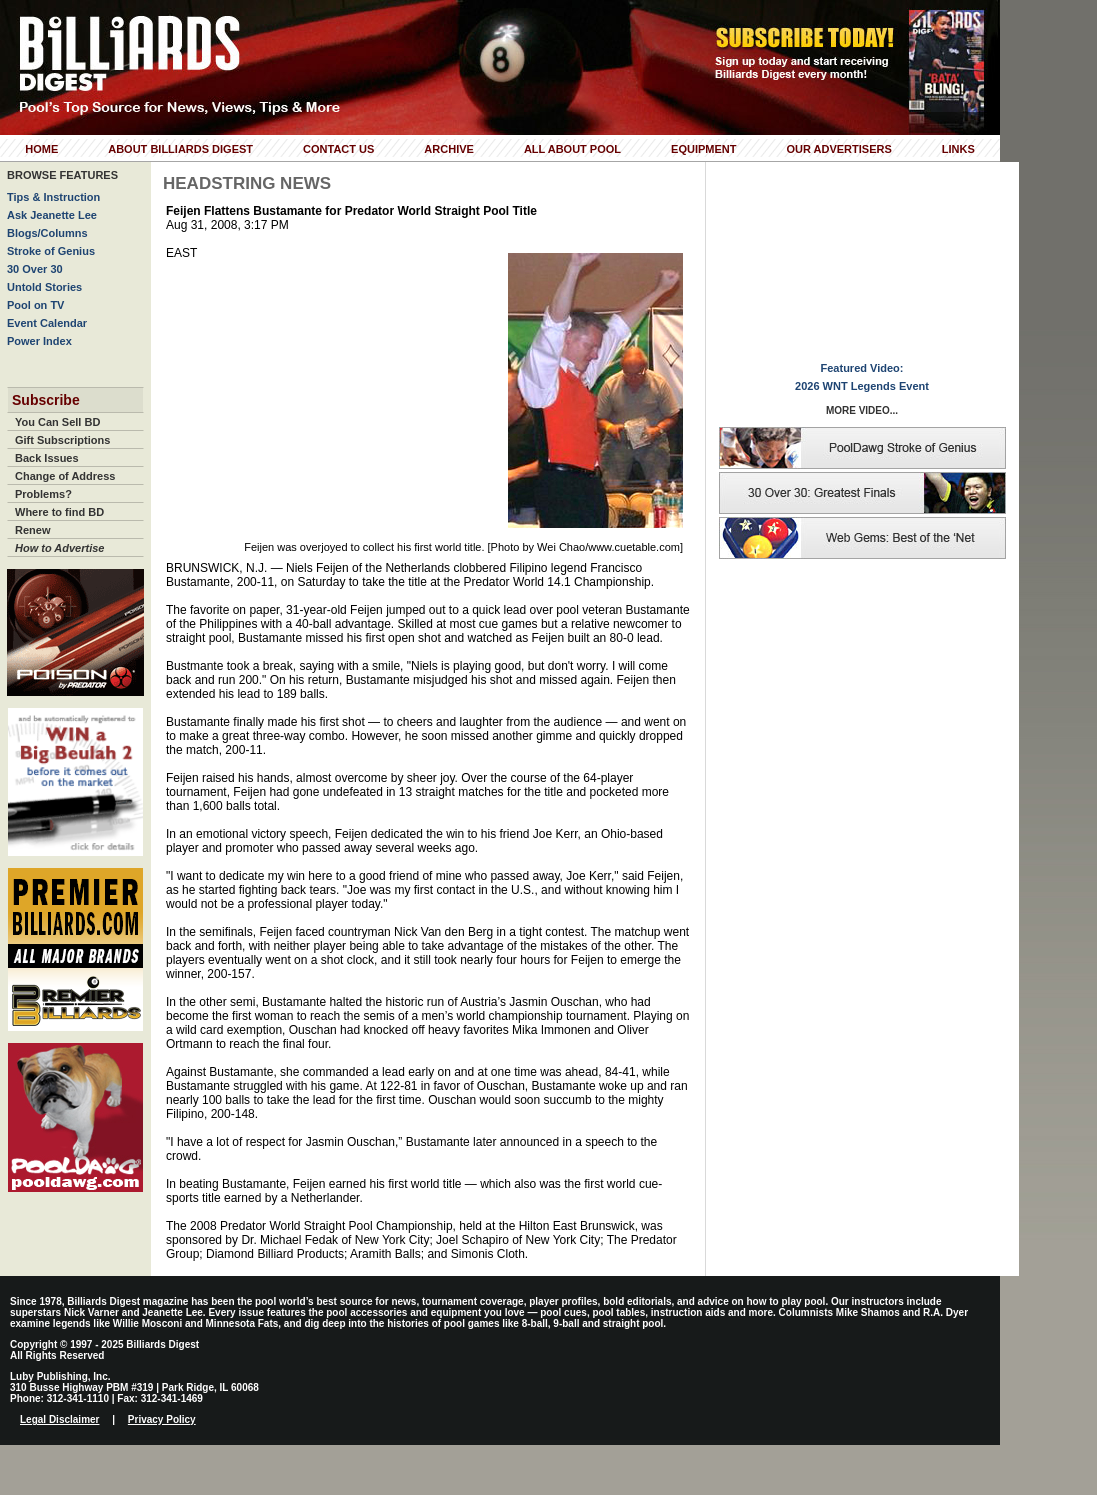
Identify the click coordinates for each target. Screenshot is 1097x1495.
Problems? (43, 494)
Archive (449, 149)
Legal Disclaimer (59, 1419)
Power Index (39, 341)
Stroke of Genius (51, 251)
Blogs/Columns (47, 233)
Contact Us (338, 149)
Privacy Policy (162, 1419)
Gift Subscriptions (62, 440)
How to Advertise (59, 548)
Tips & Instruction (53, 197)
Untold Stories (44, 287)
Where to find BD (59, 512)
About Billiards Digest (180, 149)
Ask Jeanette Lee (52, 215)
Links (958, 149)
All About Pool (572, 149)
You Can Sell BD (57, 422)
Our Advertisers (838, 149)
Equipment (703, 149)
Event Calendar (47, 323)
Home (41, 149)
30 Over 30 (35, 269)
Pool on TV (35, 305)
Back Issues (47, 458)
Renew (32, 530)
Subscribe (46, 400)
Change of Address (65, 476)
